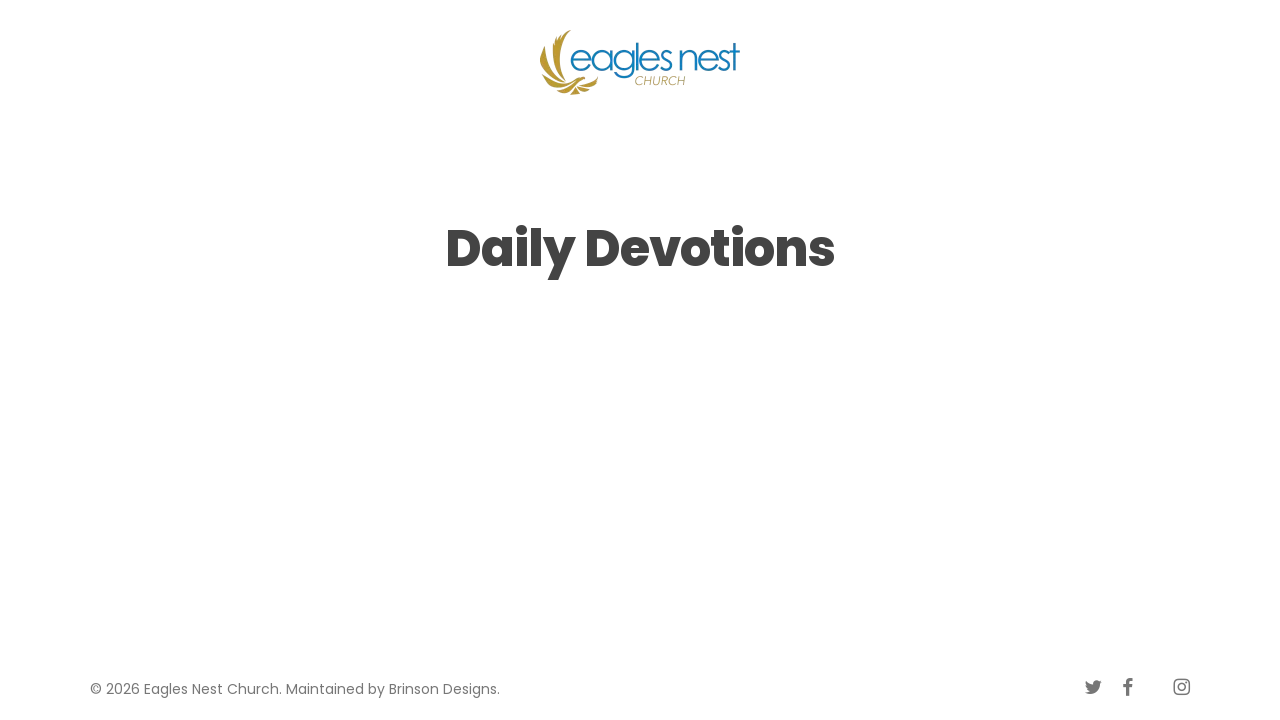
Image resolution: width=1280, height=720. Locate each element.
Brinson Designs (443, 689)
